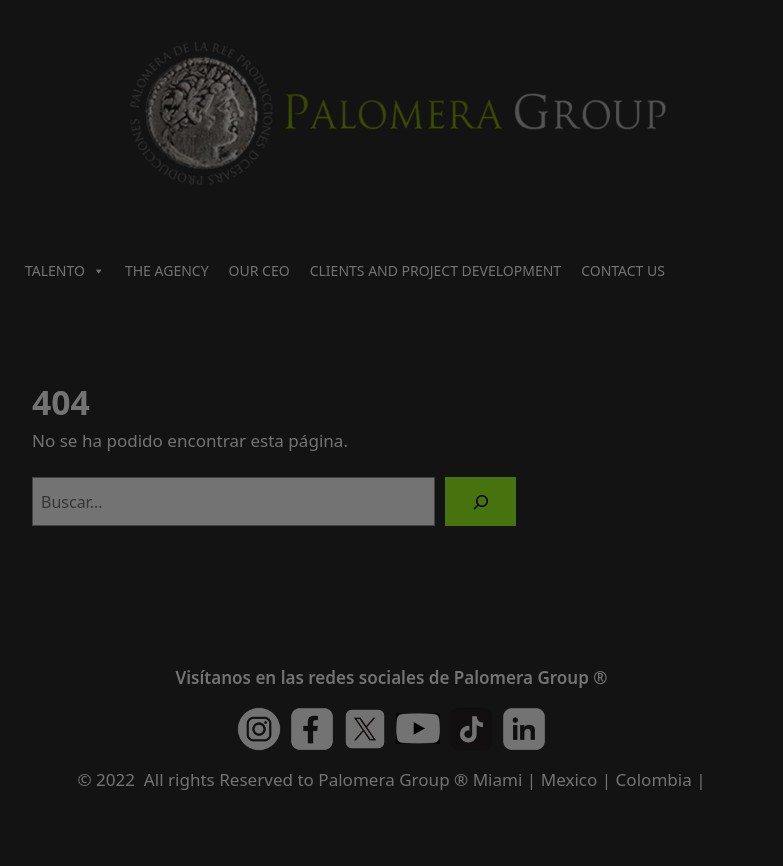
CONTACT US (623, 270)
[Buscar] (480, 501)
